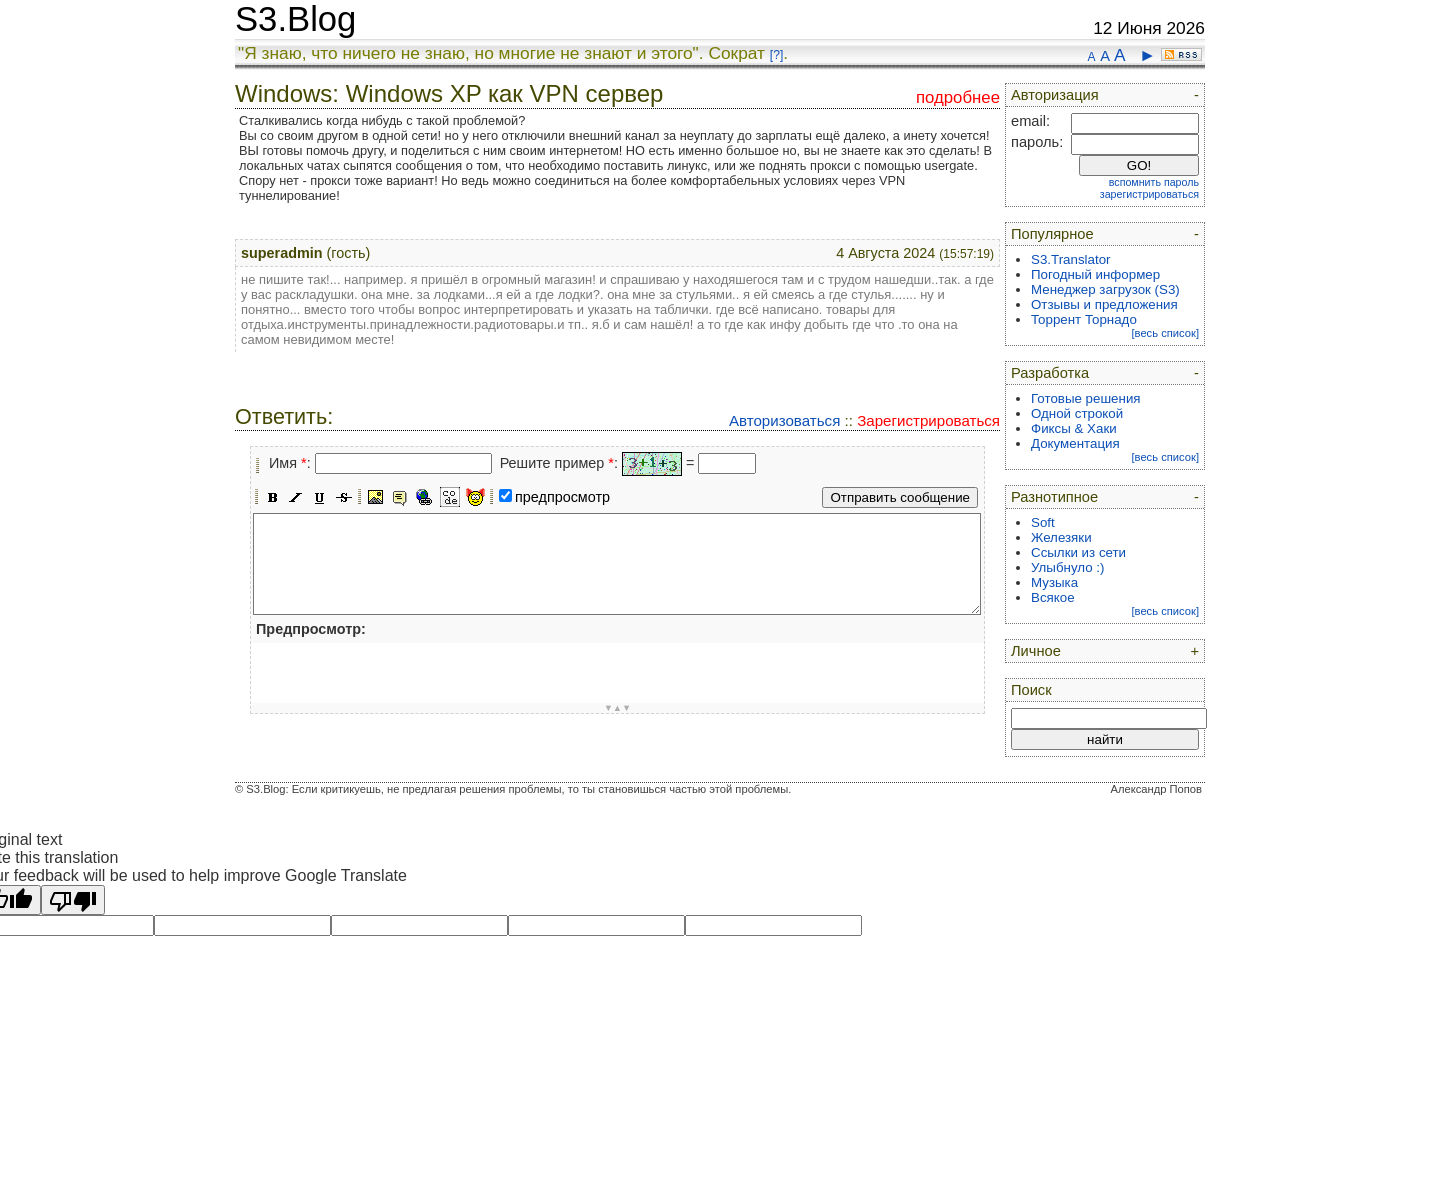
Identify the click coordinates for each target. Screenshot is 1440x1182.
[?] (776, 55)
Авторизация (1055, 95)
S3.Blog (295, 19)
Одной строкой (1077, 413)
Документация (1075, 443)
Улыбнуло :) (1067, 567)
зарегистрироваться (1149, 194)
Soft (1043, 522)
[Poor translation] (73, 900)
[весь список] (1165, 333)
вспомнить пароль (1154, 182)
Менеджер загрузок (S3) (1105, 289)
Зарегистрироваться (928, 420)
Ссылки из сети (1078, 552)
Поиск (1031, 690)
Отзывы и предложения (1104, 304)
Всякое (1053, 597)
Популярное (1052, 234)
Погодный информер (1095, 274)
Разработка (1050, 373)
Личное (1036, 651)
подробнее (958, 97)
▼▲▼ (618, 708)
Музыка (1054, 582)
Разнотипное (1054, 497)
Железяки (1061, 537)
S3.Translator (1071, 259)
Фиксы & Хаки (1074, 428)
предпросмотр (562, 497)
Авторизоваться (784, 420)
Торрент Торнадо (1084, 319)
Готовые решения (1086, 398)
